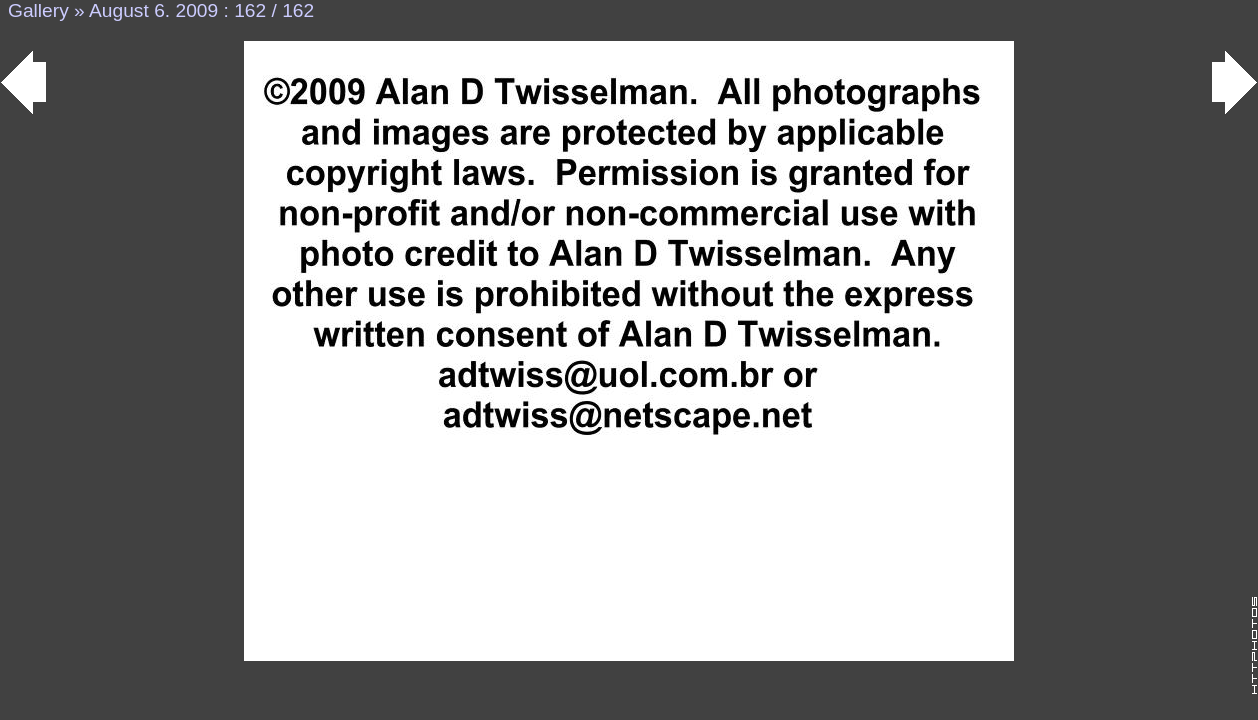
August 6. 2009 (153, 10)
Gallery (38, 10)
